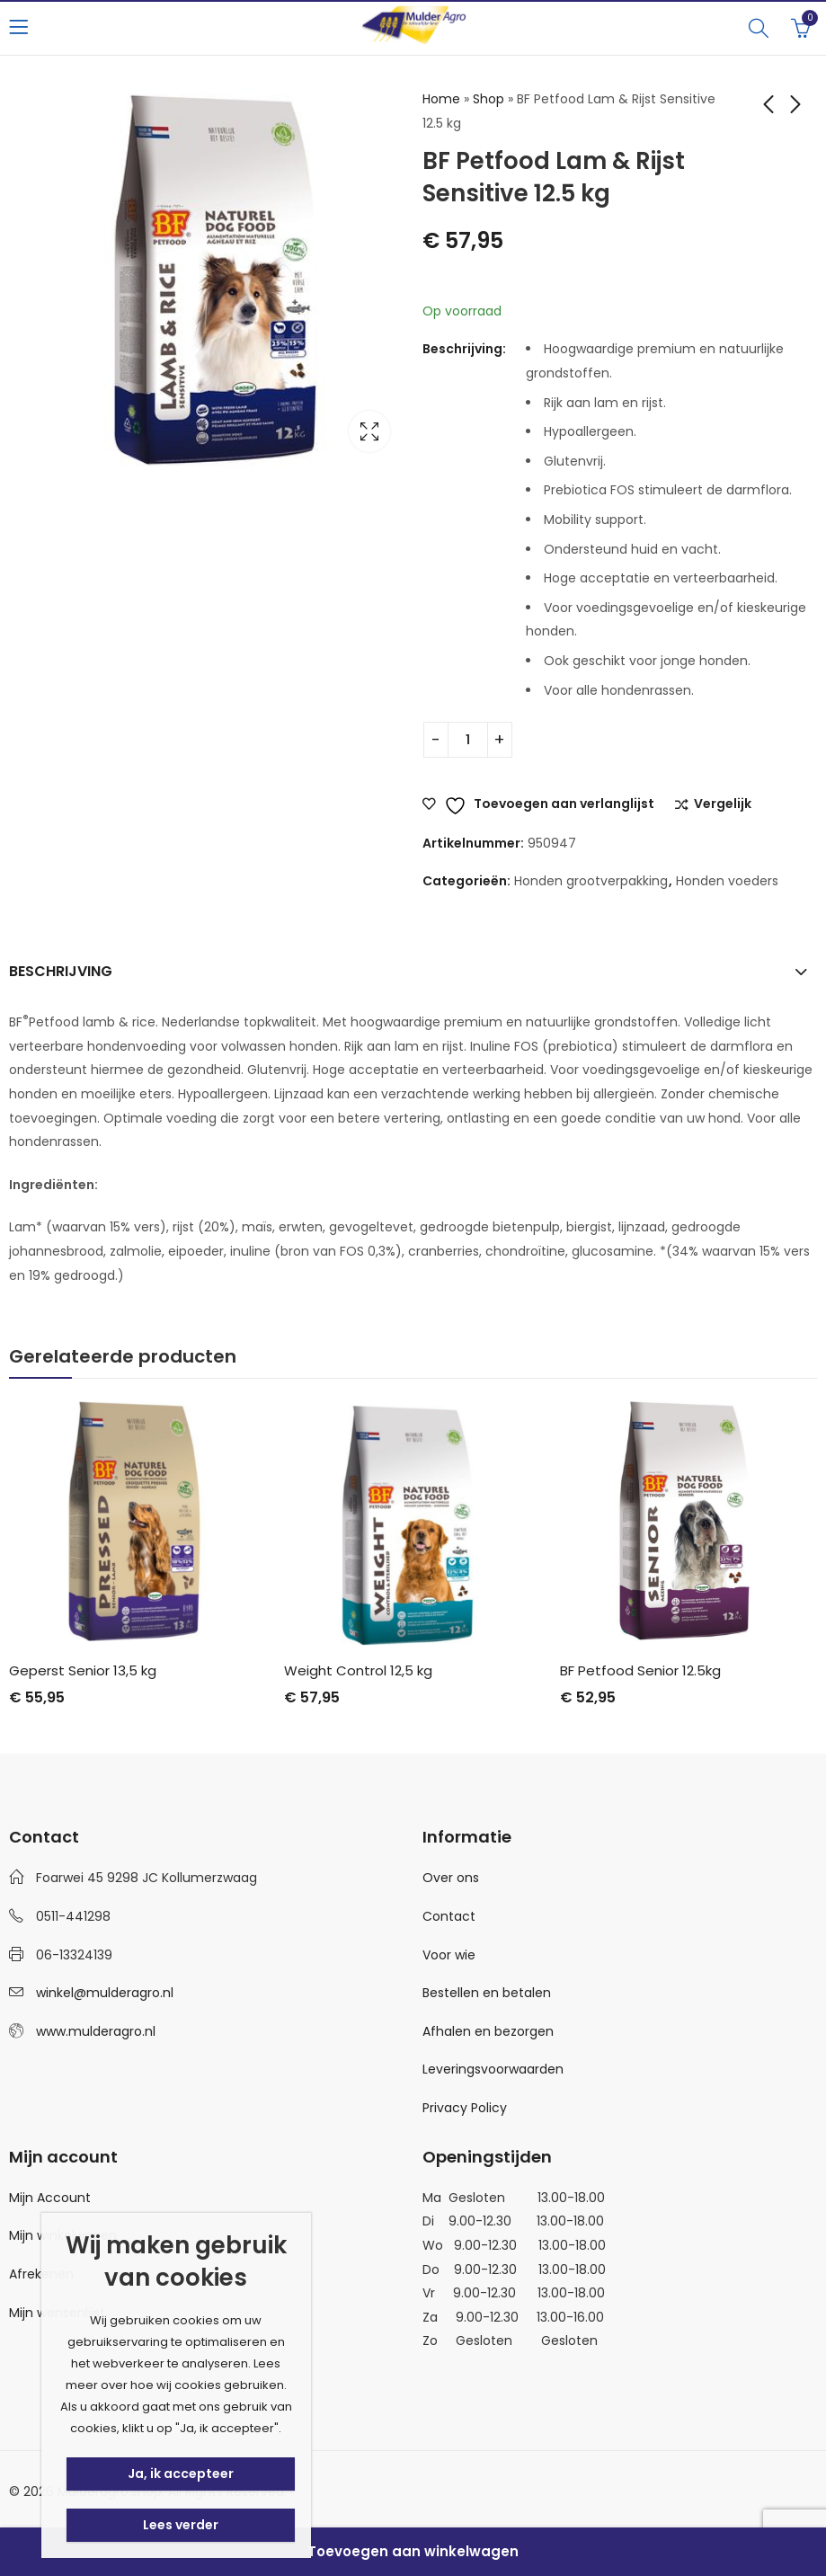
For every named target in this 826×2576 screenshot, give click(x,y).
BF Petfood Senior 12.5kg (640, 1670)
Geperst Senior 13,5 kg (82, 1670)
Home (441, 99)
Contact (448, 1916)
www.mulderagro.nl (95, 2031)
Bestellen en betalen (486, 1993)
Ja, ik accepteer (181, 2474)
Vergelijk (722, 804)
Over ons (450, 1878)
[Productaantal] (468, 740)
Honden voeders (727, 881)
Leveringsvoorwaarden (493, 2069)
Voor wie (448, 1955)
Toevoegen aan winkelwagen (413, 2551)
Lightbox (369, 431)
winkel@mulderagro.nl (104, 1993)
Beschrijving (60, 971)
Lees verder (180, 2525)
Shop (488, 99)
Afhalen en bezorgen (488, 2031)
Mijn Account (50, 2198)
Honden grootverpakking (591, 881)
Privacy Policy (464, 2108)
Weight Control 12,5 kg (358, 1670)
